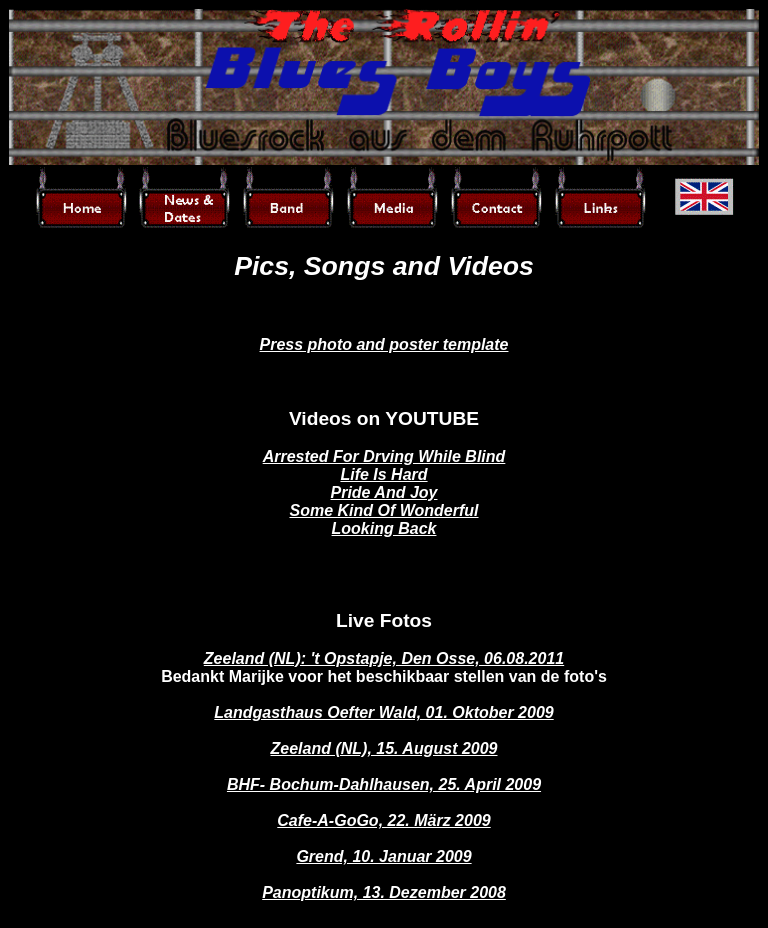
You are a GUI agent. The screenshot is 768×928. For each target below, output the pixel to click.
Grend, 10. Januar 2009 (383, 856)
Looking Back (384, 528)
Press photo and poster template (384, 344)
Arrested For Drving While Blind (384, 456)
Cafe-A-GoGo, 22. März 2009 (383, 820)
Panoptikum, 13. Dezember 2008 (384, 892)
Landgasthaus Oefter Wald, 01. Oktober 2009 (383, 712)
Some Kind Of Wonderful (383, 510)
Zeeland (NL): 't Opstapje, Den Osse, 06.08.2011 (384, 658)
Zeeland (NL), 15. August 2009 (383, 748)
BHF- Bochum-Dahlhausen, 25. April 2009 (384, 784)
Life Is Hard (383, 474)
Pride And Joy (384, 492)
